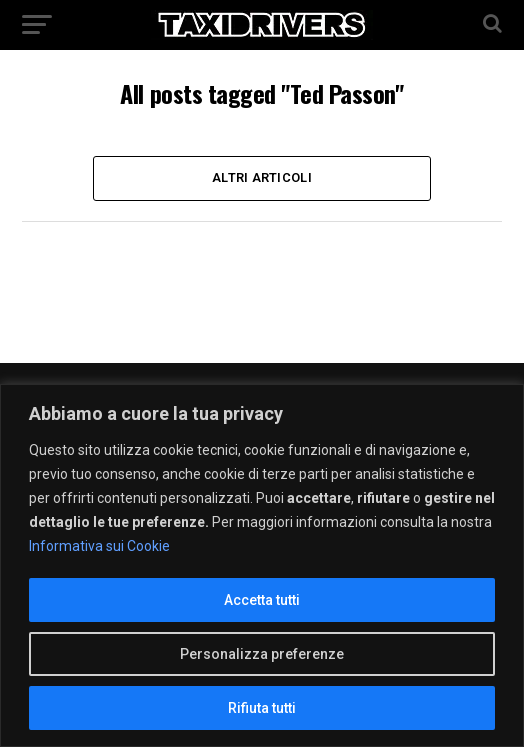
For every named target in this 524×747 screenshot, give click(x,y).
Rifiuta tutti (262, 708)
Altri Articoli (262, 177)
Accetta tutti (262, 600)
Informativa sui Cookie (99, 546)
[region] (262, 565)
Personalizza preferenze (262, 654)
